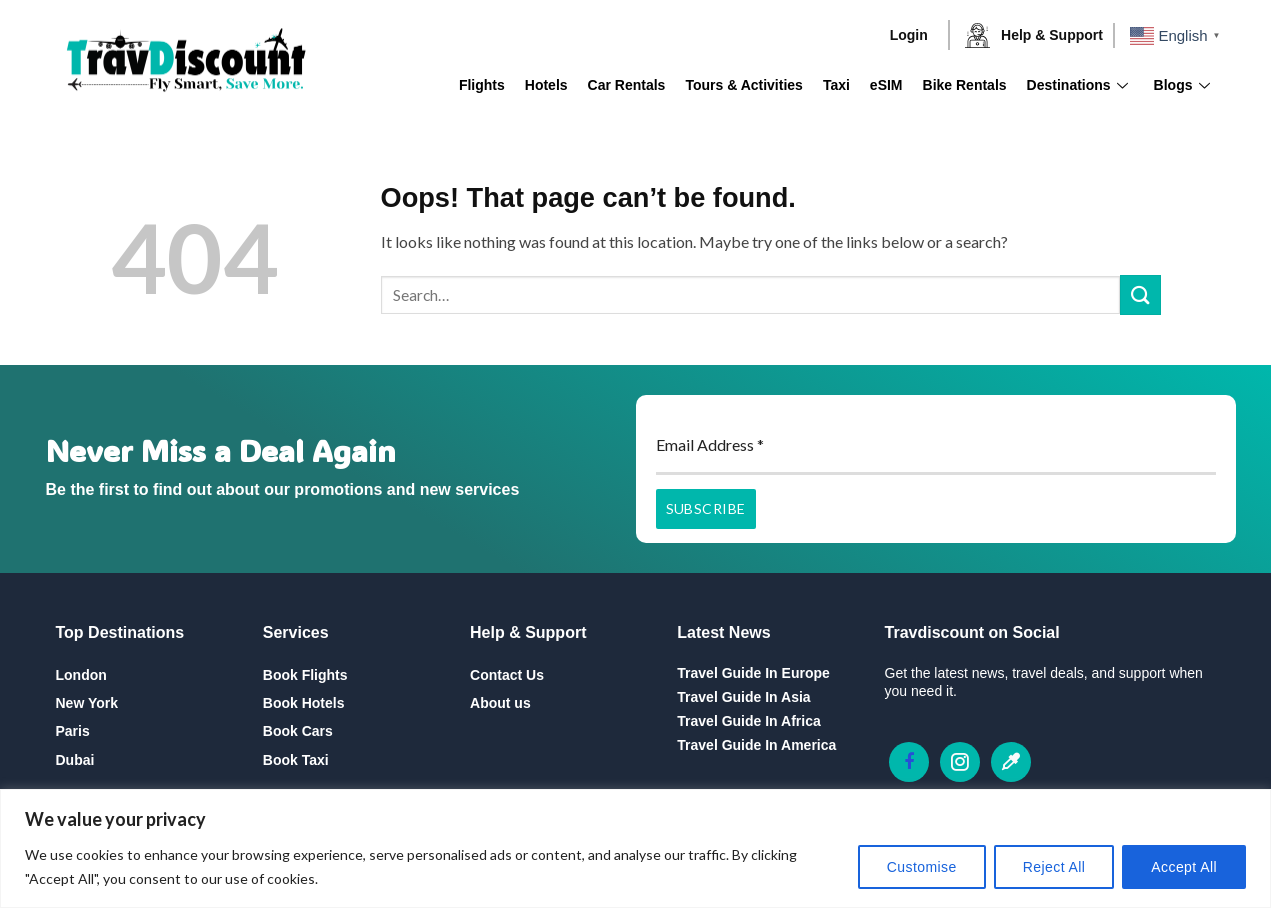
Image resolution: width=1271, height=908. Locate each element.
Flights (482, 85)
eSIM (886, 85)
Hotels (546, 85)
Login (909, 35)
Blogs (1182, 85)
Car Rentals (627, 85)
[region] (635, 848)
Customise (922, 867)
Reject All (1054, 867)
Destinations (1077, 85)
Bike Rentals (965, 85)
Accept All (1184, 867)
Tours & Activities (743, 85)
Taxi (836, 85)
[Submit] (1140, 294)
